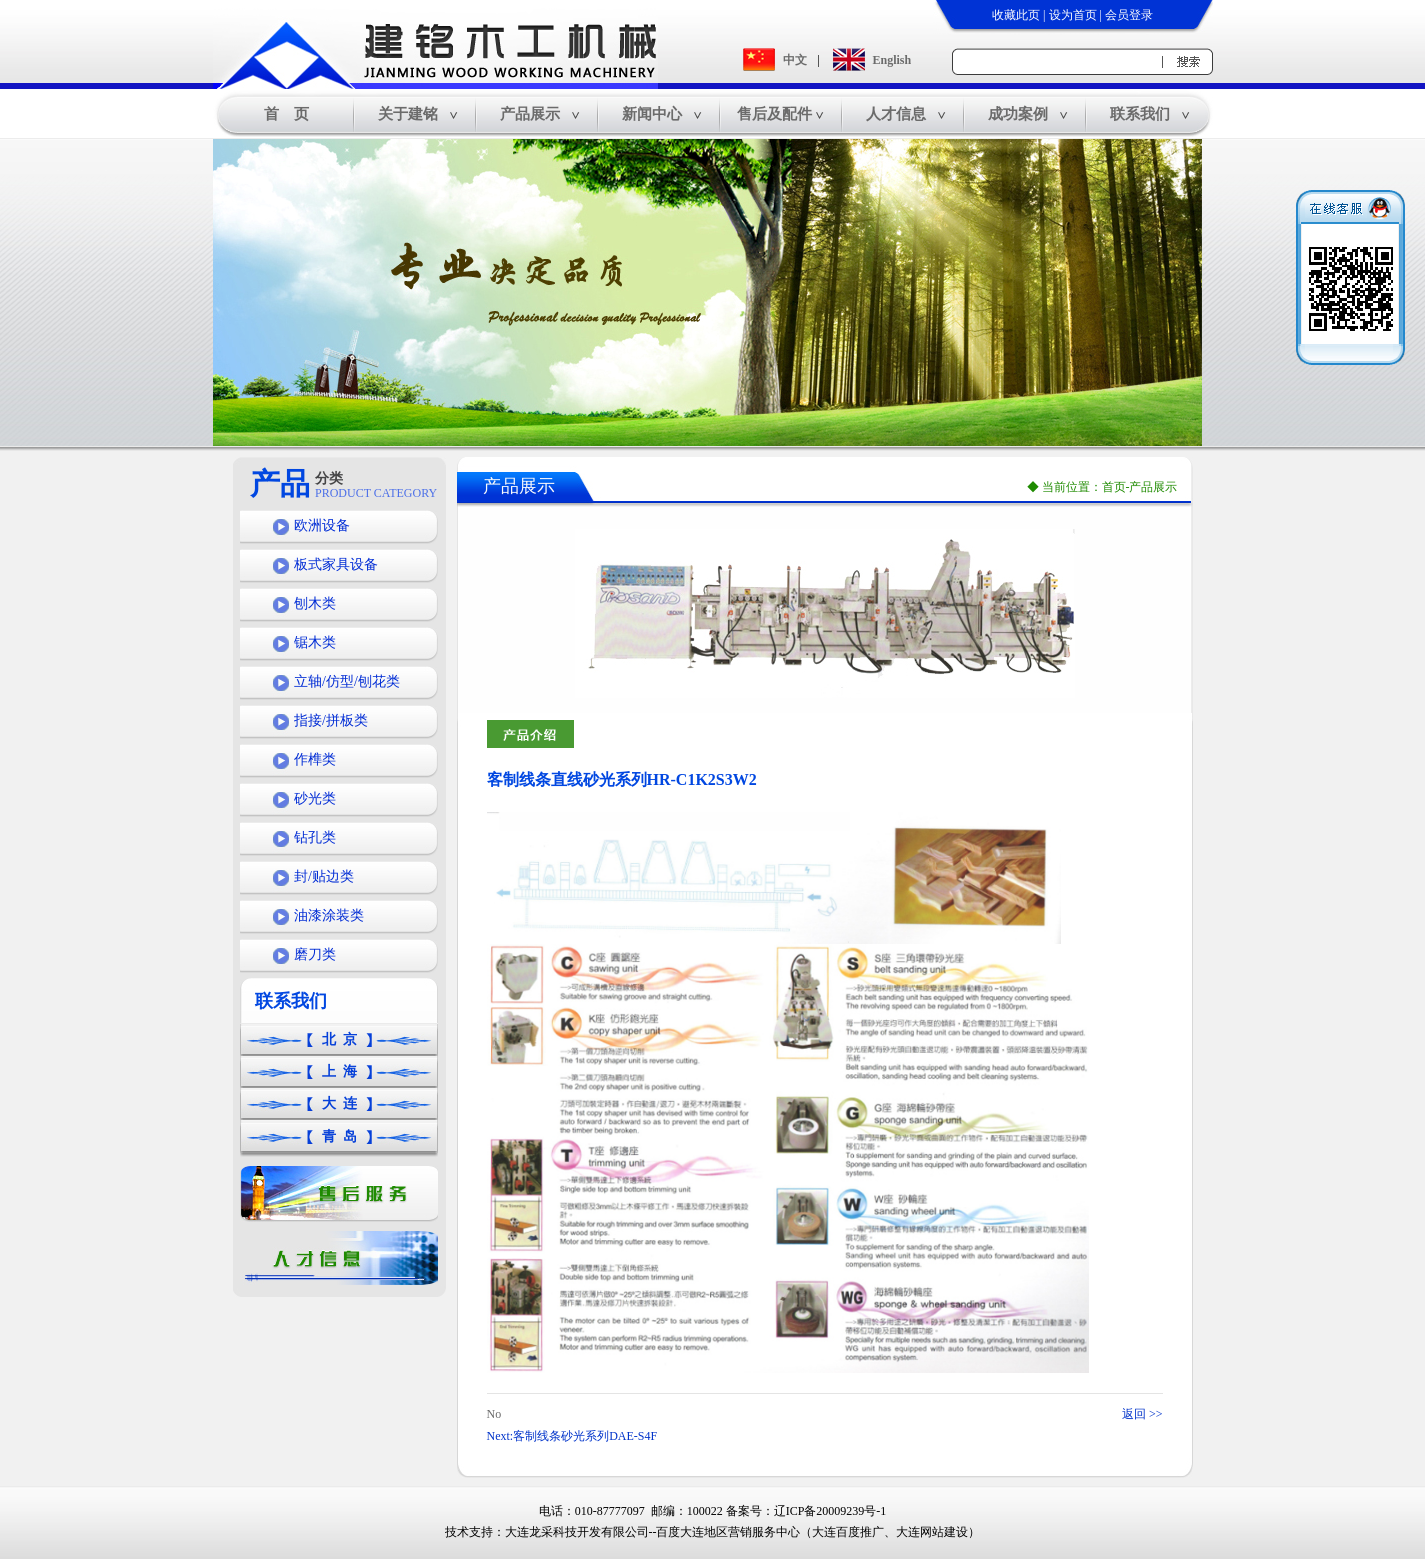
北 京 (339, 1039)
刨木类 (315, 603)
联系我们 (1140, 114)
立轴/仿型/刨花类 (347, 681)
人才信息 (896, 114)
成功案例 (1018, 114)
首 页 (286, 114)
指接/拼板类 (331, 720)
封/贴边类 (324, 876)
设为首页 (1073, 15)
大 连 (339, 1103)
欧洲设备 (322, 525)
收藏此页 (1016, 15)
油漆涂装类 (329, 915)
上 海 (339, 1071)
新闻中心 (652, 114)
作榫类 (315, 759)
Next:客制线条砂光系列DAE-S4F (572, 1436)
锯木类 (315, 642)
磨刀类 (315, 954)
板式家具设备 (336, 564)
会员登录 (1129, 15)
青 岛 (339, 1136)
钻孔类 (315, 837)
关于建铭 (408, 114)
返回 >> (1142, 1414)
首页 (1114, 487)
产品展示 (530, 114)
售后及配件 (774, 114)
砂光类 (315, 798)
